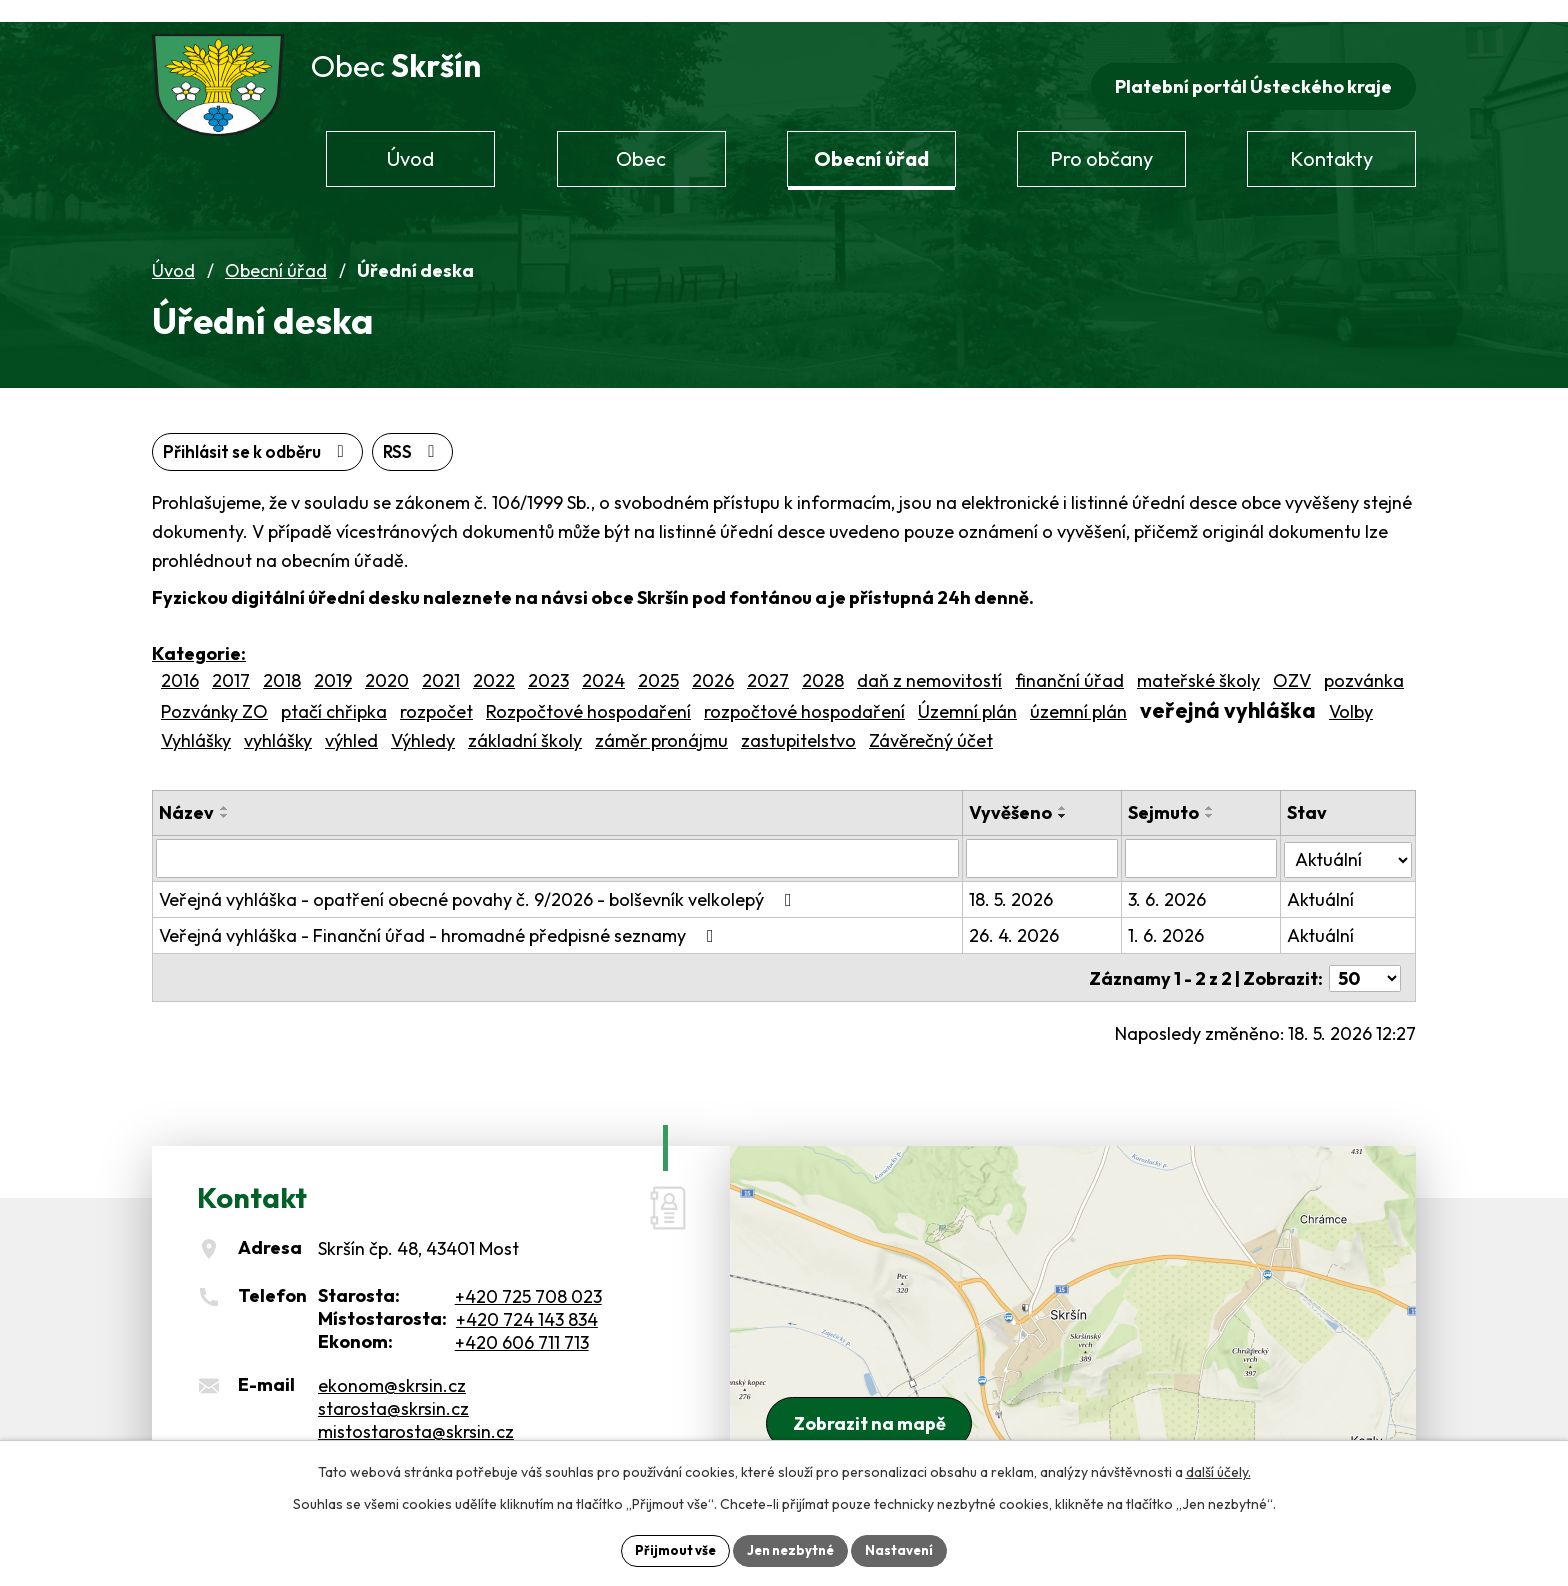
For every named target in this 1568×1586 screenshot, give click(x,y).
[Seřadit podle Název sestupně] (225, 797)
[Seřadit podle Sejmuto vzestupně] (1217, 789)
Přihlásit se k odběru (362, 432)
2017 (231, 662)
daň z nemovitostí (929, 662)
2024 (603, 662)
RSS (195, 432)
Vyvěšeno (1020, 793)
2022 (494, 662)
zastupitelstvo (798, 721)
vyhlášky (278, 721)
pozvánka (1364, 662)
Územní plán (967, 693)
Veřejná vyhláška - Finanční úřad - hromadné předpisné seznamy (440, 916)
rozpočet (436, 693)
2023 (548, 662)
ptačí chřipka (334, 693)
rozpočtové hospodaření (804, 693)
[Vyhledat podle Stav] (1349, 839)
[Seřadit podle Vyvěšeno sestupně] (1073, 797)
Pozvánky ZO (214, 693)
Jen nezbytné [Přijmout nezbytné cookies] (791, 1549)
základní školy (525, 721)
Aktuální (1323, 880)
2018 (282, 662)
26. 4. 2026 (1024, 916)
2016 (180, 662)
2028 (823, 662)
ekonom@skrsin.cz (392, 1364)
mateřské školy (1198, 662)
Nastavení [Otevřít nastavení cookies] (906, 1549)
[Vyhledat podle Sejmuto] (1206, 840)
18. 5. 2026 (1021, 880)
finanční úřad (1069, 662)
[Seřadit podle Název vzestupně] (225, 789)
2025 (658, 662)
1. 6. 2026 (1173, 916)
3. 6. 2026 (1174, 880)
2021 (441, 662)
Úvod (173, 250)
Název (186, 793)
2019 (333, 662)
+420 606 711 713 (522, 1321)
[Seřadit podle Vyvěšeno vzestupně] (1073, 789)
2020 (387, 662)
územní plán (1078, 693)
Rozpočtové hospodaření (588, 693)
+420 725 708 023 (528, 1275)
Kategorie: (199, 635)
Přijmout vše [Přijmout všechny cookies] (668, 1549)
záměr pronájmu (661, 721)
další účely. (1218, 1470)
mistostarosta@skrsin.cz (416, 1410)
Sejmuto (1170, 793)
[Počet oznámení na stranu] (1365, 957)
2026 (713, 662)
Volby (1351, 693)
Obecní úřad (276, 250)
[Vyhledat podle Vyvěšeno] (1050, 840)
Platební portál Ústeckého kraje (1249, 66)
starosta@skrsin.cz (393, 1387)
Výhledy (423, 721)
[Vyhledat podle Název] (562, 840)
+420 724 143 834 (527, 1298)
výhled (351, 721)
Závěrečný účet (931, 721)
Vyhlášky (196, 721)
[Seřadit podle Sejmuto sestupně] (1217, 797)
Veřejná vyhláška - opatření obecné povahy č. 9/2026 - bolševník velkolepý (479, 880)
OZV (1292, 662)
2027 (768, 662)
